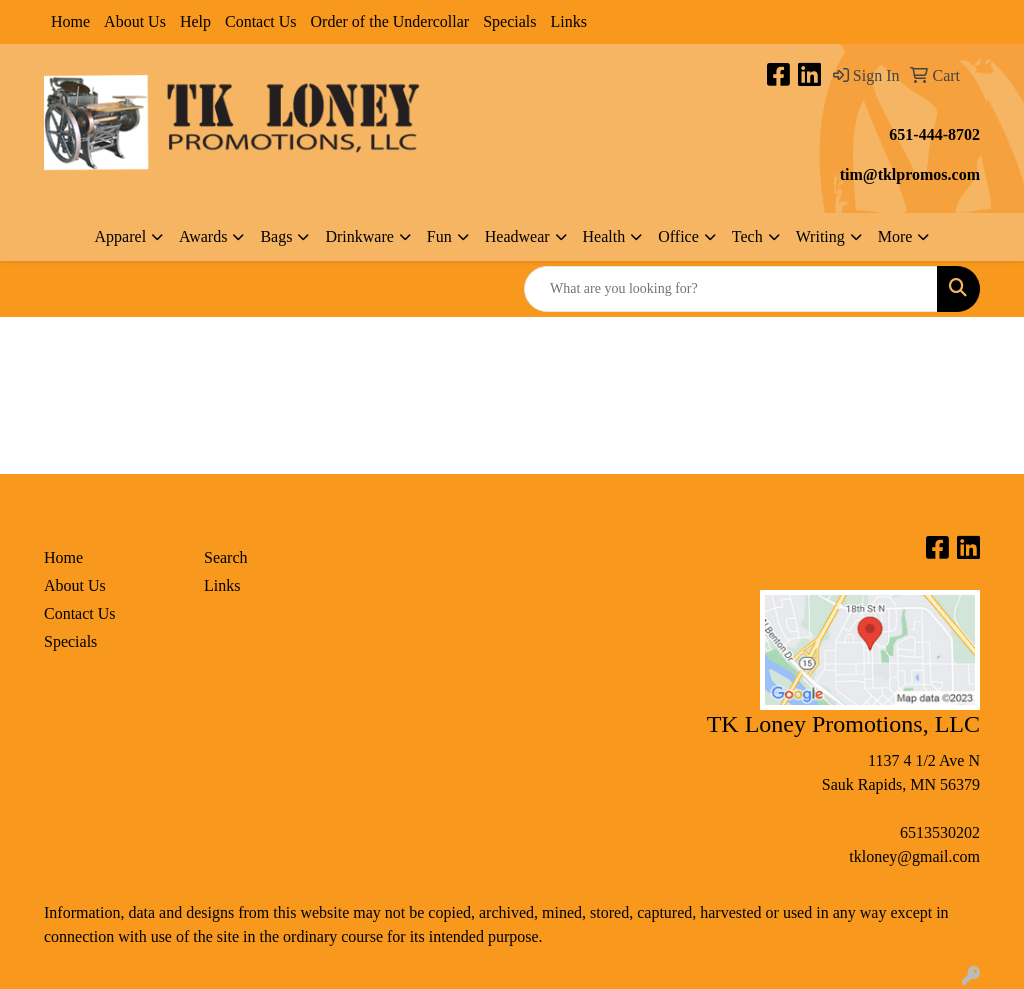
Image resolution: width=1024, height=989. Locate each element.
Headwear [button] (517, 236)
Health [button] (604, 236)
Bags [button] (276, 236)
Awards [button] (203, 236)
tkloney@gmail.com (914, 856)
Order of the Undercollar (390, 21)
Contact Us (261, 21)
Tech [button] (747, 236)
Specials (509, 21)
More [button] (895, 236)
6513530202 (940, 832)
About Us (135, 21)
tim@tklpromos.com (910, 174)
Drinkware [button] (359, 236)
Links (568, 21)
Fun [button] (439, 236)
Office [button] (678, 236)
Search (226, 557)
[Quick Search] (731, 289)
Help (195, 21)
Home (70, 21)
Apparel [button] (121, 236)
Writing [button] (820, 236)
